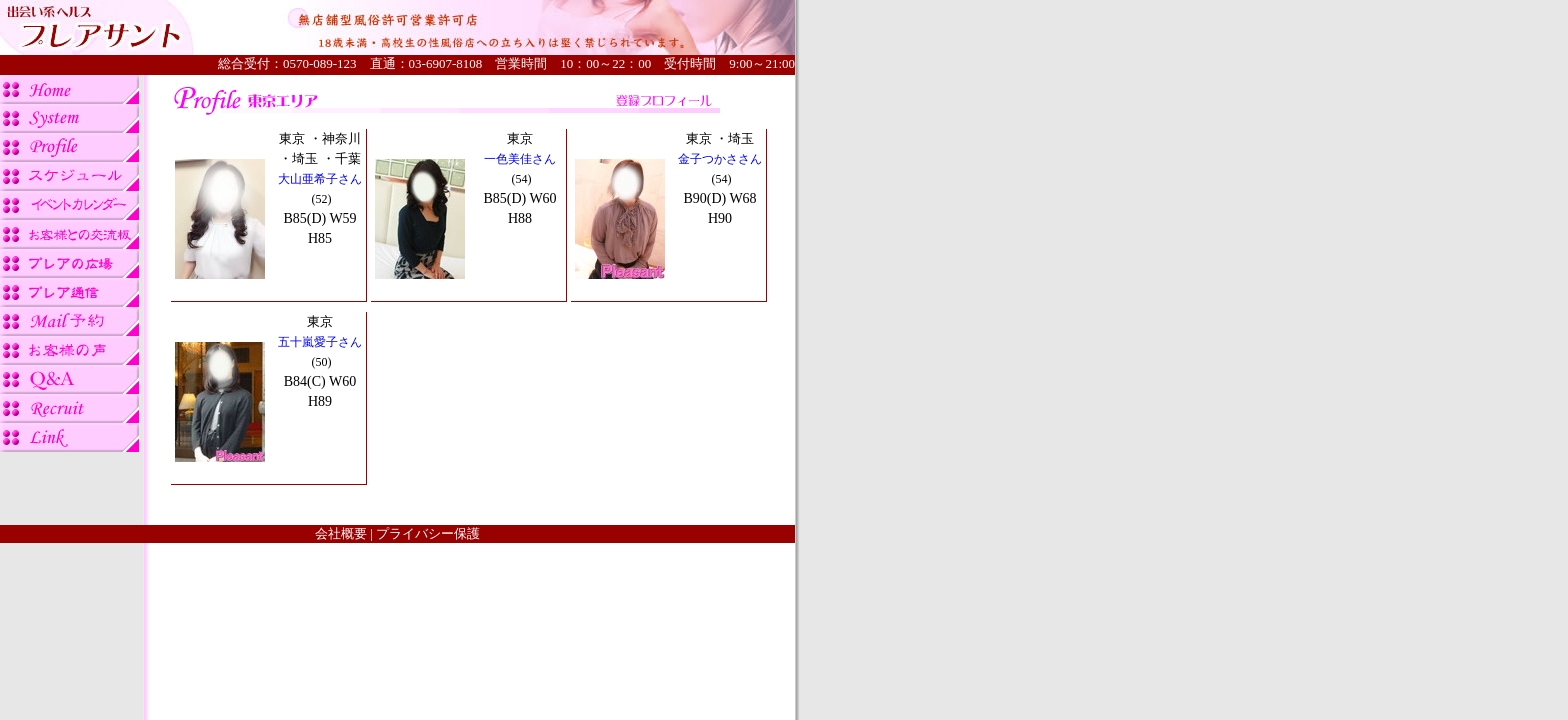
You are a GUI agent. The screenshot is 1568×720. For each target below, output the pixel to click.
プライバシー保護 (428, 533)
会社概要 (341, 533)
